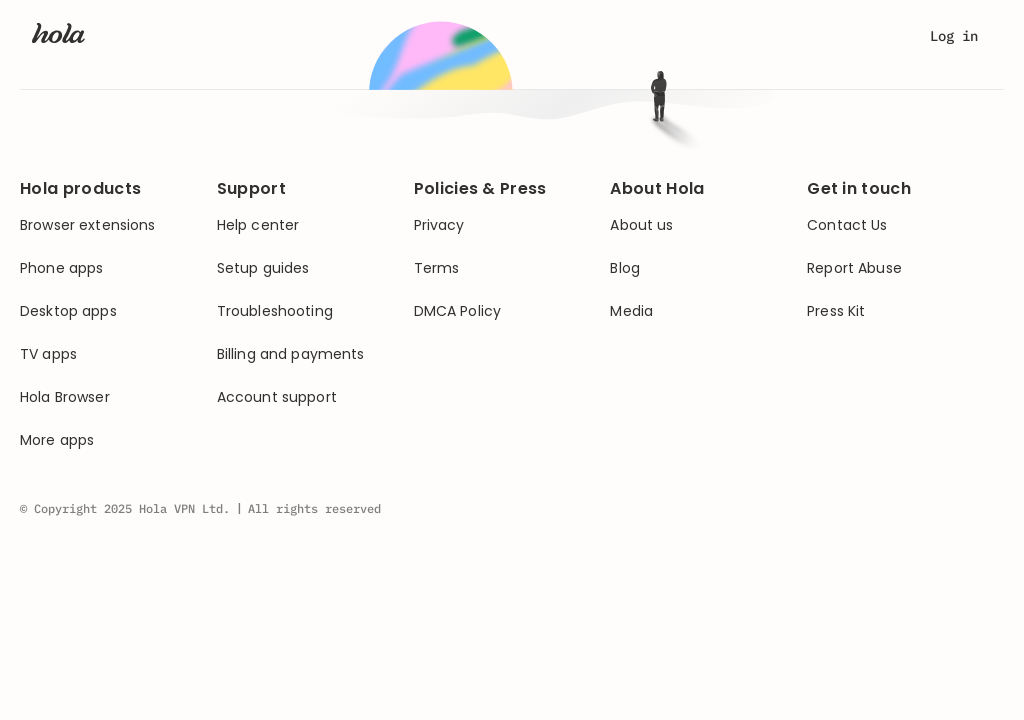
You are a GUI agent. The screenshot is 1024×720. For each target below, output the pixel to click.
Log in (954, 36)
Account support (277, 397)
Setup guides (263, 268)
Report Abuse (854, 268)
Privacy (439, 225)
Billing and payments (291, 354)
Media (631, 311)
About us (641, 225)
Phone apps (61, 268)
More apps (57, 440)
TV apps (48, 354)
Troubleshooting (275, 311)
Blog (625, 268)
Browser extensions (88, 225)
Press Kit (836, 311)
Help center (258, 225)
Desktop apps (68, 311)
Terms (437, 268)
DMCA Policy (458, 311)
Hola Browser (65, 397)
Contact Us (847, 225)
